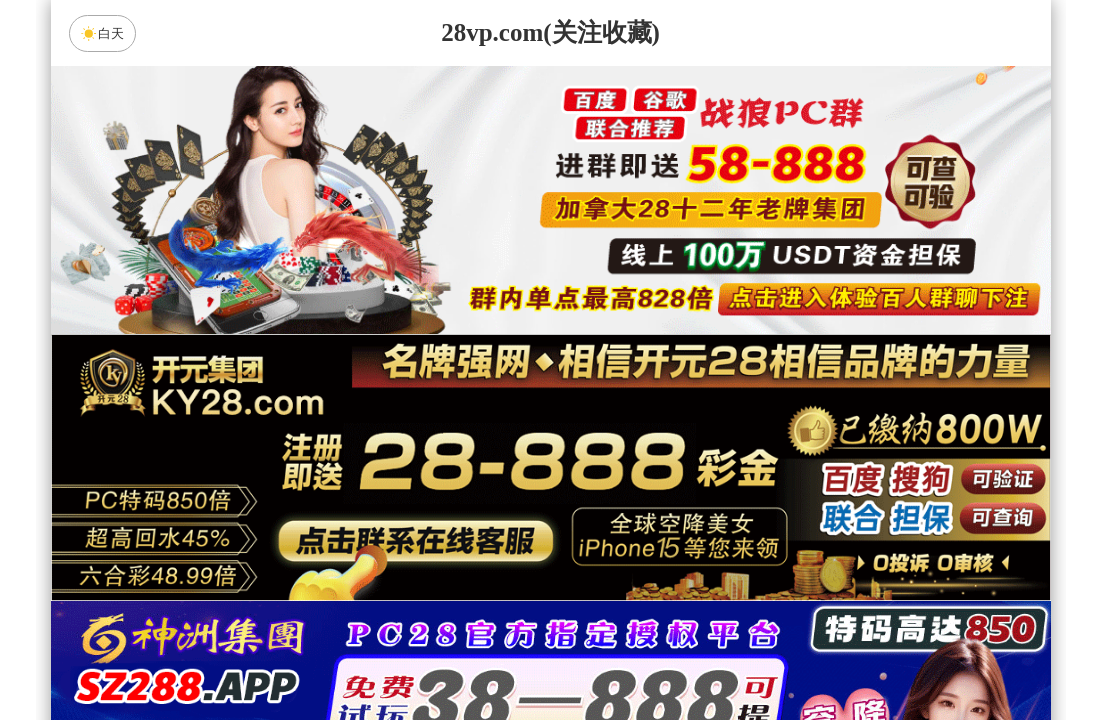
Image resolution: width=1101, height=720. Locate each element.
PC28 (547, 495)
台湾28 (614, 548)
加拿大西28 (487, 548)
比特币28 (741, 548)
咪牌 (690, 406)
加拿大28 (360, 548)
